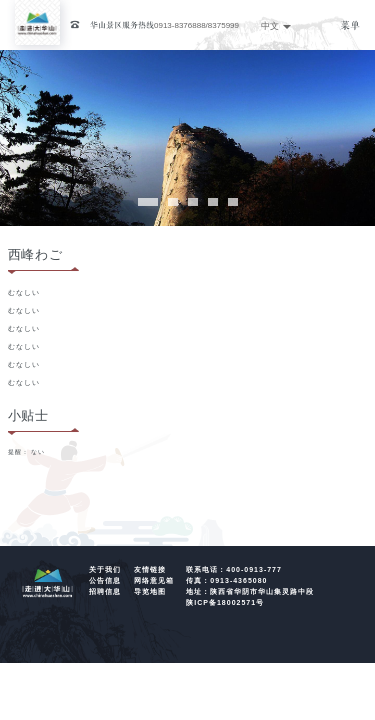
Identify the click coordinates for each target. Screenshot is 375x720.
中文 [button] (276, 26)
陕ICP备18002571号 (225, 602)
